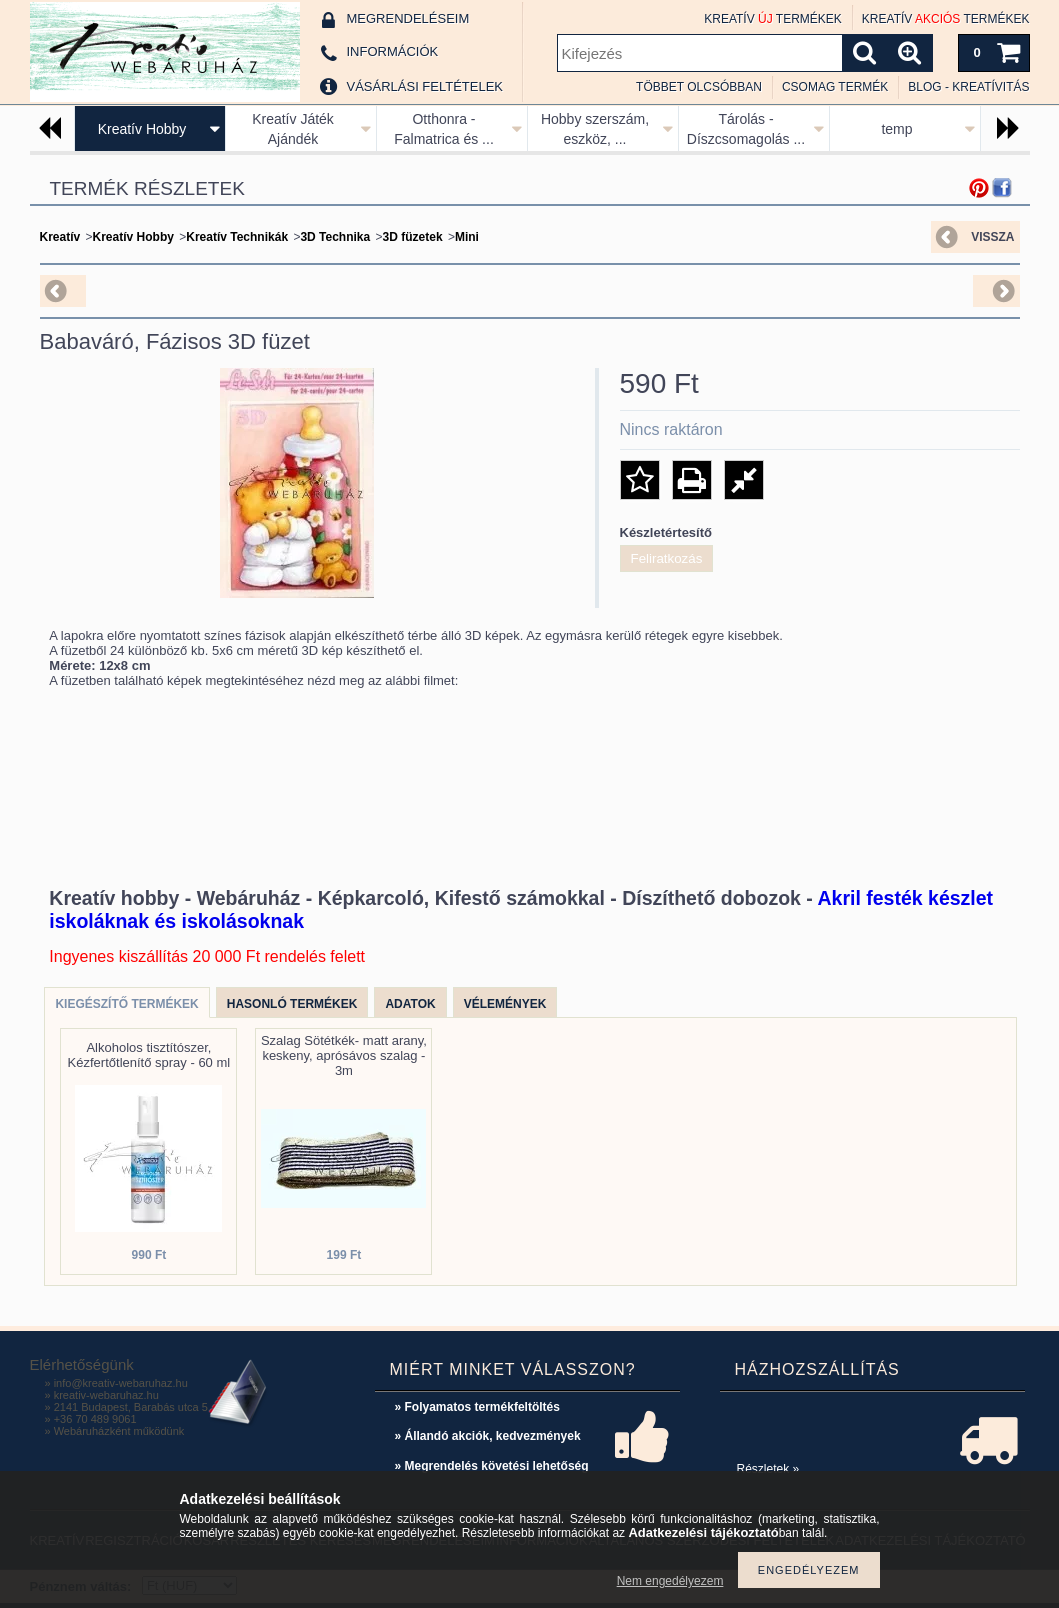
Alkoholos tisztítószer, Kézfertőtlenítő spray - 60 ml (149, 1055)
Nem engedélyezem (670, 1581)
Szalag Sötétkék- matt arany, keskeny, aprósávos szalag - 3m (344, 1055)
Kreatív (60, 237)
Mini (467, 237)
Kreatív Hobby (142, 129)
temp (896, 129)
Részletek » (768, 1469)
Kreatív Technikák (237, 237)
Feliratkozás (667, 558)
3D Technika (335, 237)
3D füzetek (413, 237)
